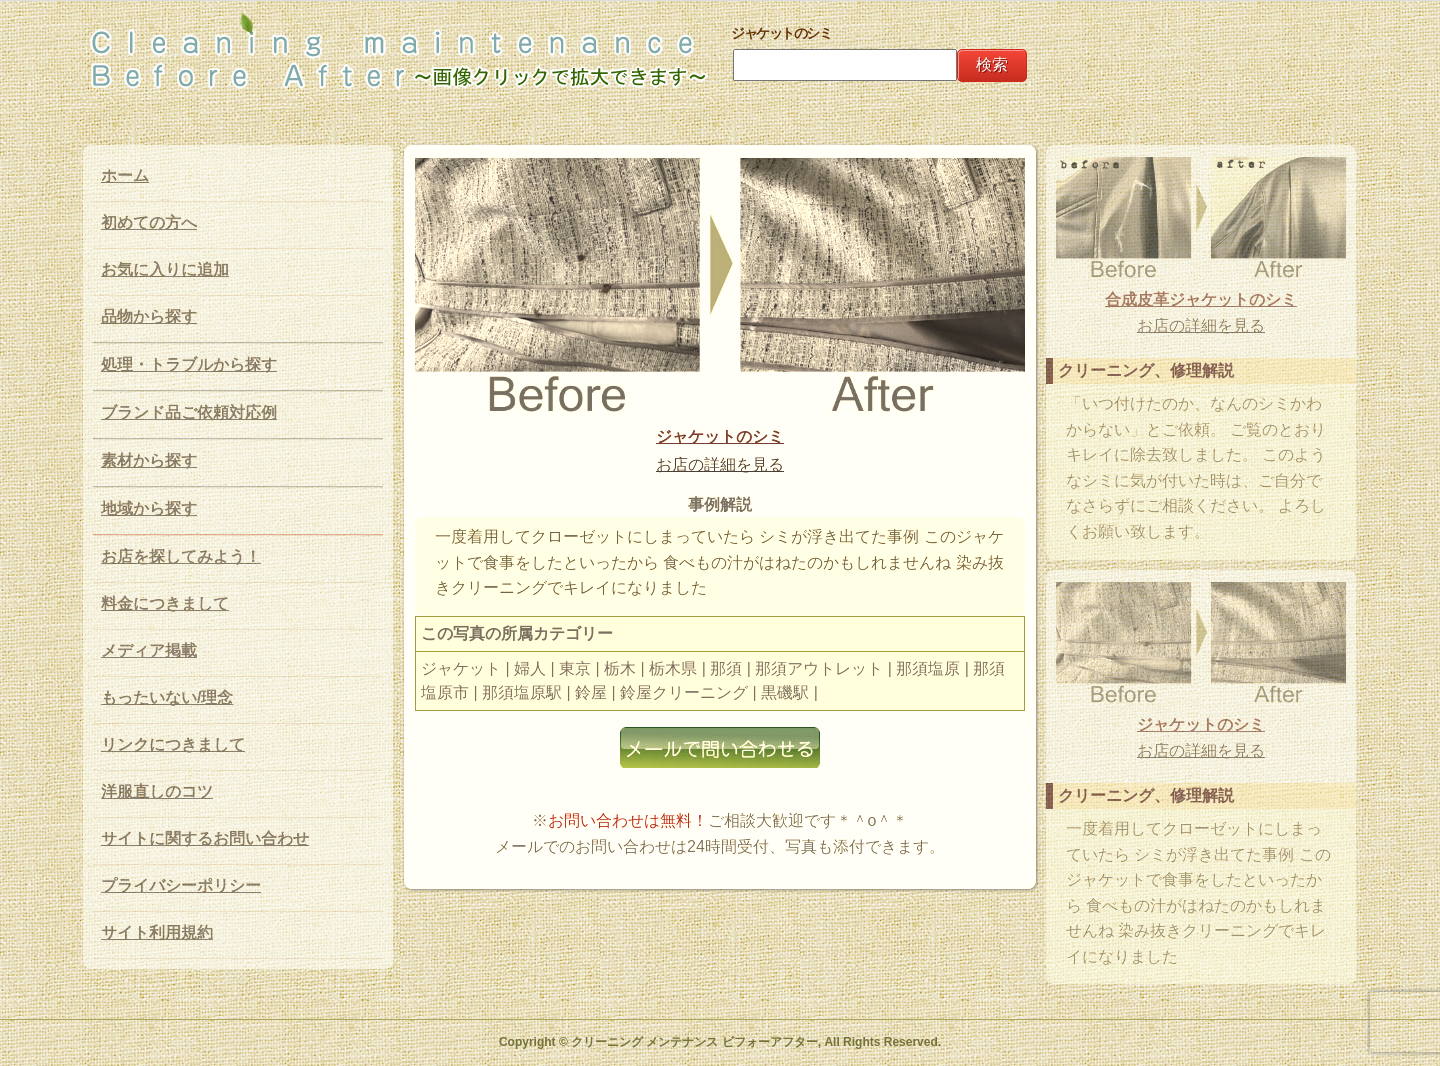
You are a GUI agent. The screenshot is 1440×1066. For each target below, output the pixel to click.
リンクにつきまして (173, 744)
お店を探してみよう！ (181, 556)
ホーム (125, 175)
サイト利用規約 (157, 932)
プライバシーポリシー (181, 885)
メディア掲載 (149, 650)
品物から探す (149, 316)
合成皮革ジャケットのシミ (1201, 299)
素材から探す (149, 460)
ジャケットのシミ (720, 436)
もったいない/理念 (167, 697)
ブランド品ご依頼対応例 (189, 412)
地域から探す (149, 508)
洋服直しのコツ (157, 791)
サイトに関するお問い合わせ (205, 838)
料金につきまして (165, 603)
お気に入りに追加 (165, 269)
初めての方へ (149, 222)
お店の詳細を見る (720, 464)
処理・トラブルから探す (189, 364)
